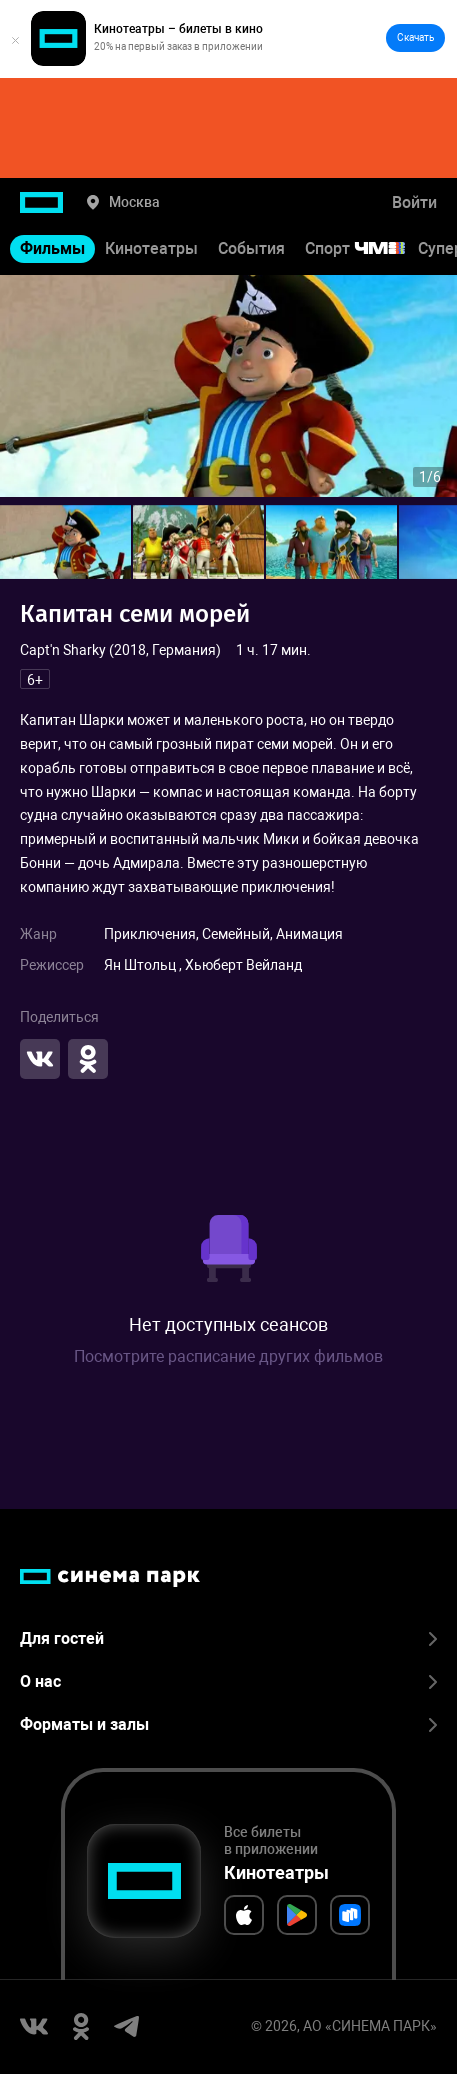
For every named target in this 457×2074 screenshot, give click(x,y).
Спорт (368, 248)
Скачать (415, 37)
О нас (228, 1681)
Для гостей (228, 1638)
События (251, 248)
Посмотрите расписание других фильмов (228, 1356)
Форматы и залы (228, 1724)
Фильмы (52, 248)
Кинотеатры (151, 248)
